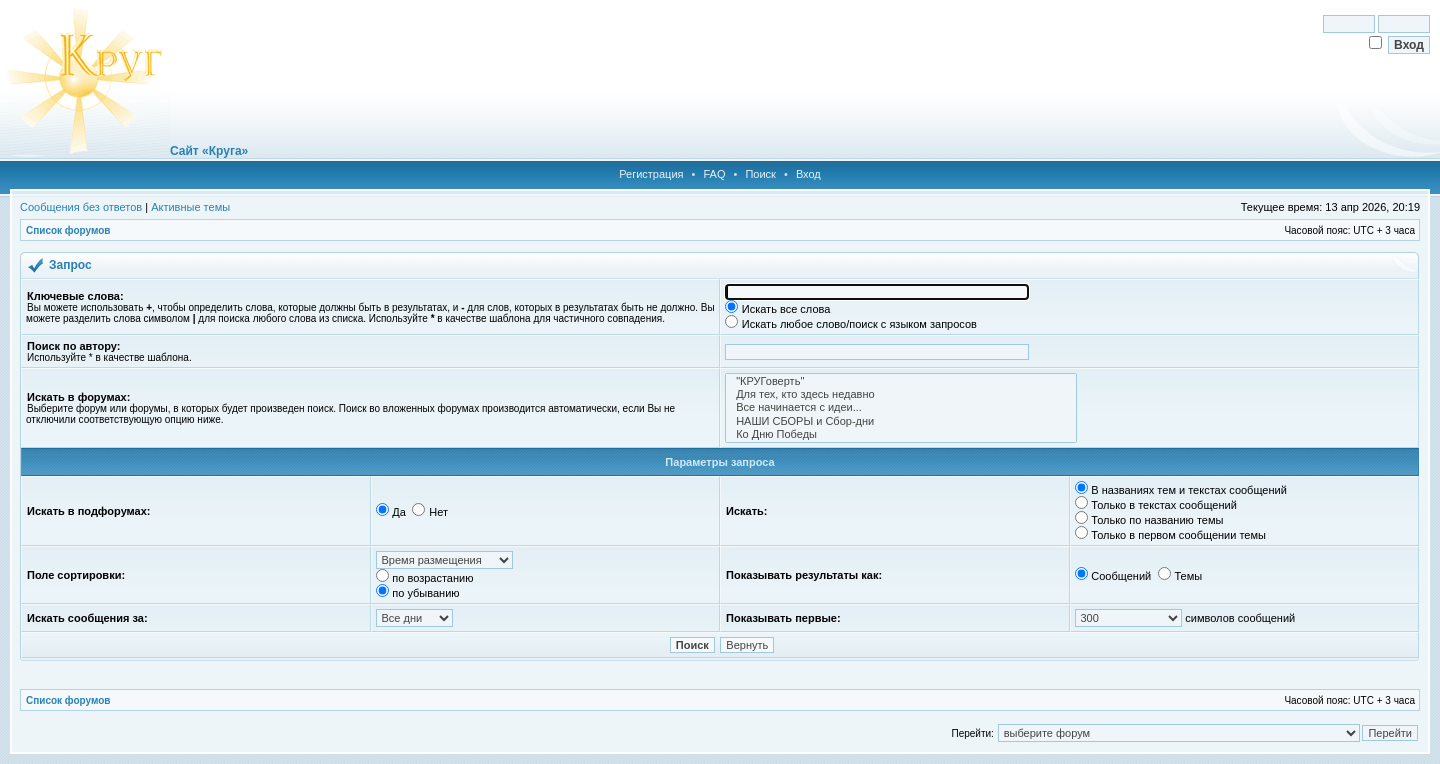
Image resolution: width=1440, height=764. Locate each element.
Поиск (760, 174)
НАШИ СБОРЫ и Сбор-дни (901, 421)
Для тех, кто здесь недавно (901, 394)
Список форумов (68, 230)
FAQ (714, 174)
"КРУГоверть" (901, 381)
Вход (808, 174)
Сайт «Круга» (209, 151)
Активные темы (190, 207)
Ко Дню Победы (901, 434)
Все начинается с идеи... (901, 407)
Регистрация (651, 174)
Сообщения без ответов (81, 207)
